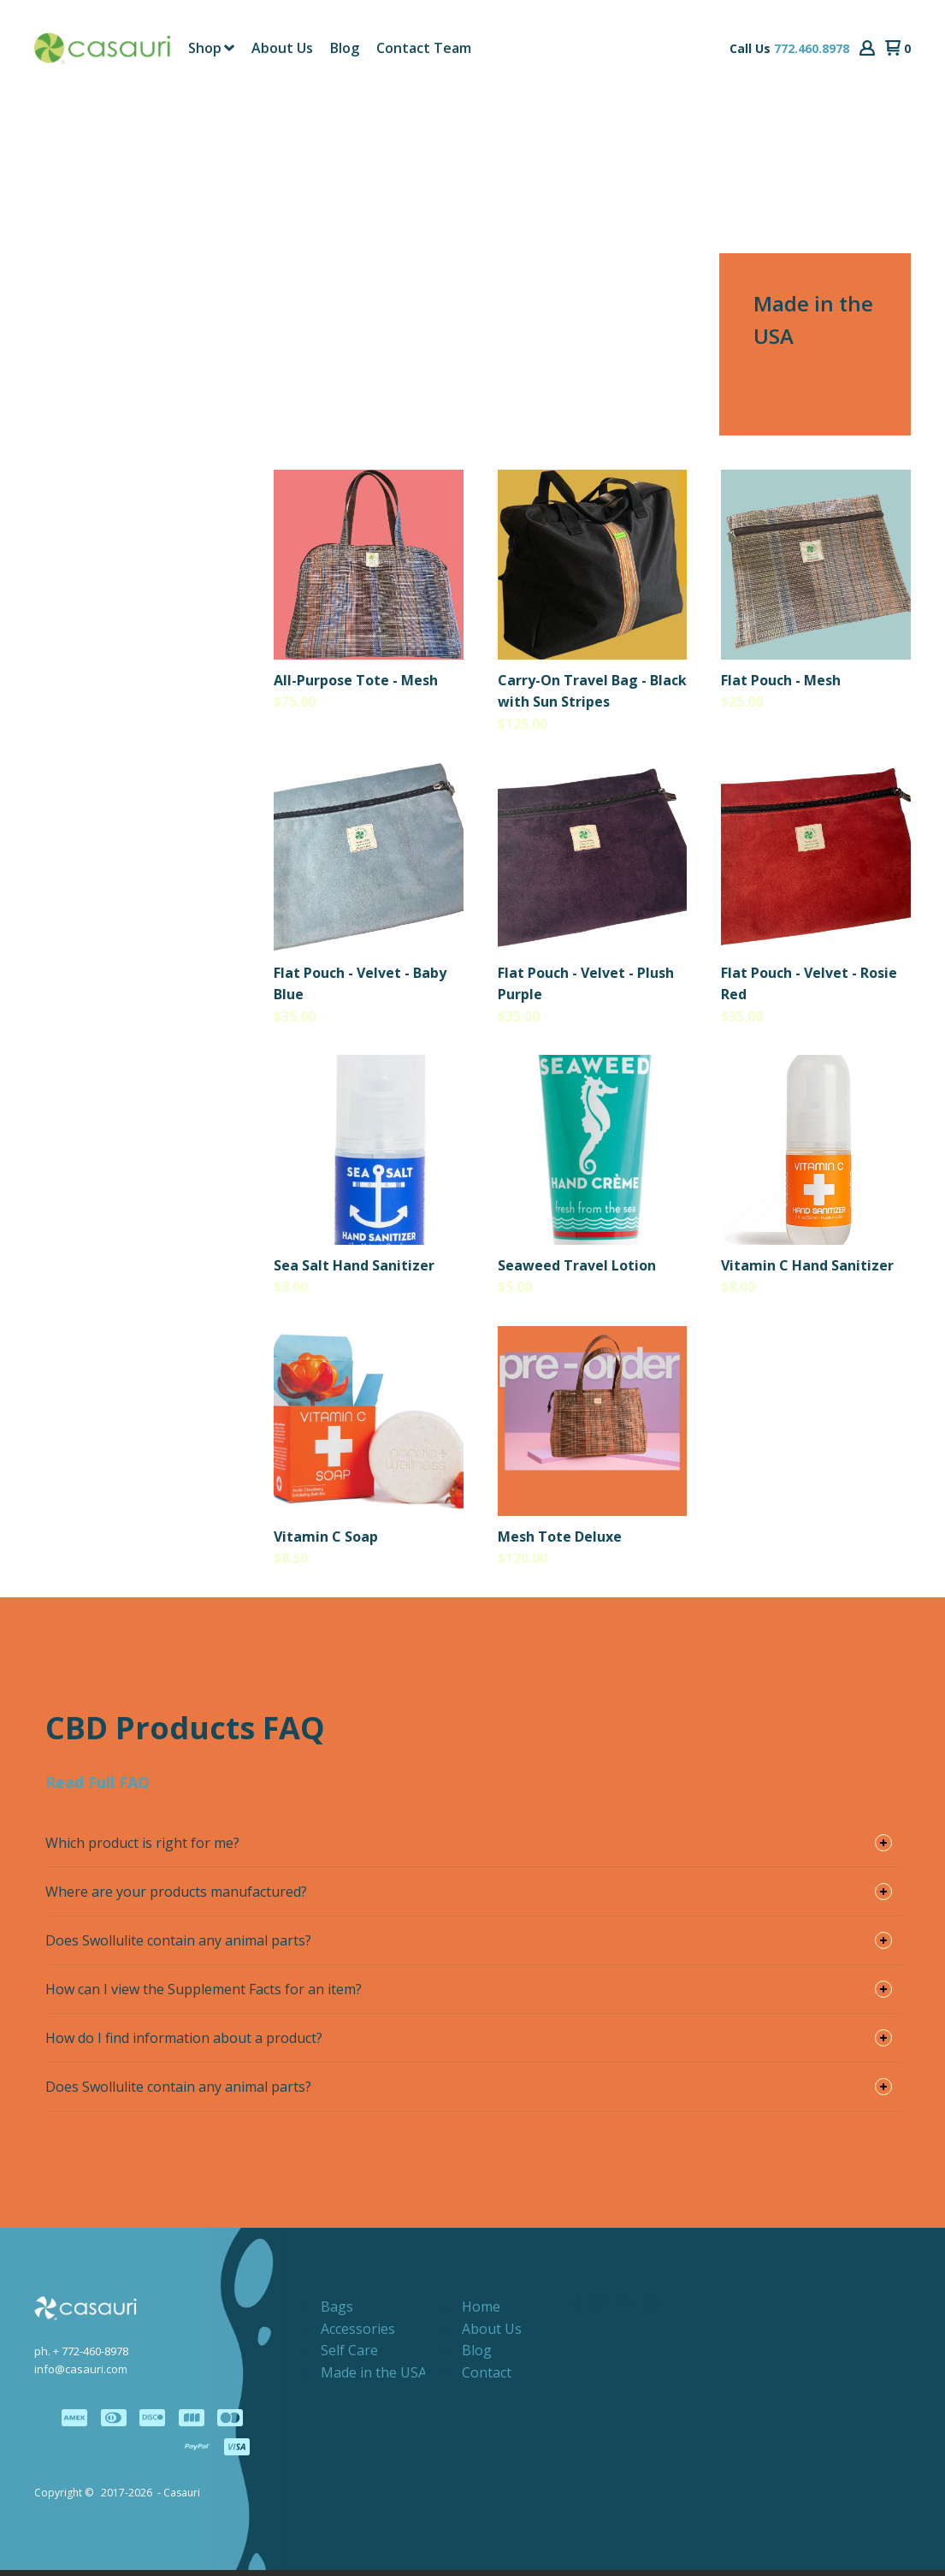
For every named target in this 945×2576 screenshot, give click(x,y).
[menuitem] (211, 50)
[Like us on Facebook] (574, 2309)
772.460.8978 (811, 51)
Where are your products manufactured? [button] (176, 1897)
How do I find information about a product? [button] (183, 2043)
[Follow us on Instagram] (651, 2309)
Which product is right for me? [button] (142, 1848)
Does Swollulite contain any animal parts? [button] (178, 1946)
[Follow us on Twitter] (599, 2309)
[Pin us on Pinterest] (625, 2309)
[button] (867, 51)
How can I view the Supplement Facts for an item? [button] (203, 1995)
